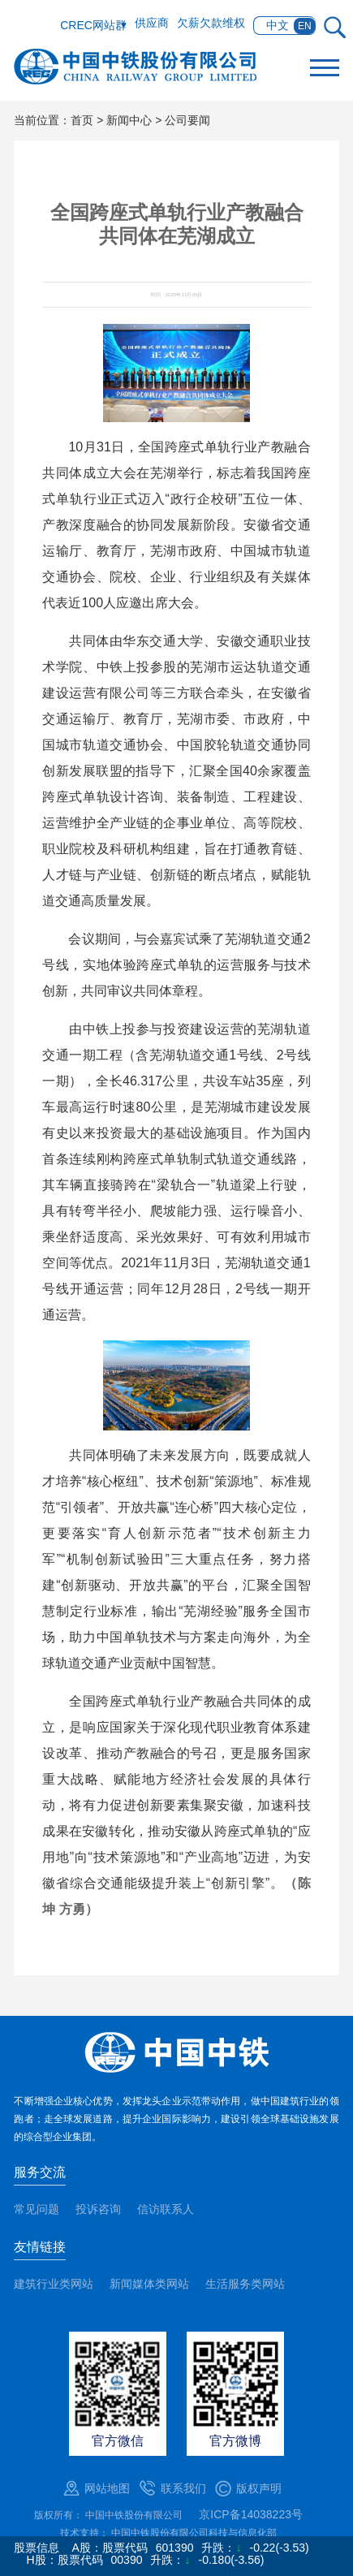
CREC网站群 (93, 25)
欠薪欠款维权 (211, 22)
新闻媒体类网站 (149, 2283)
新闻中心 (129, 120)
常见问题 (36, 2209)
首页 (82, 120)
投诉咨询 (98, 2209)
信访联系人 (165, 2209)
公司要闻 (187, 120)
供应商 (152, 22)
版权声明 (259, 2488)
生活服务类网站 (245, 2283)
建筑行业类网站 (53, 2283)
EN (305, 26)
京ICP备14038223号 (251, 2514)
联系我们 (183, 2488)
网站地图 (107, 2488)
